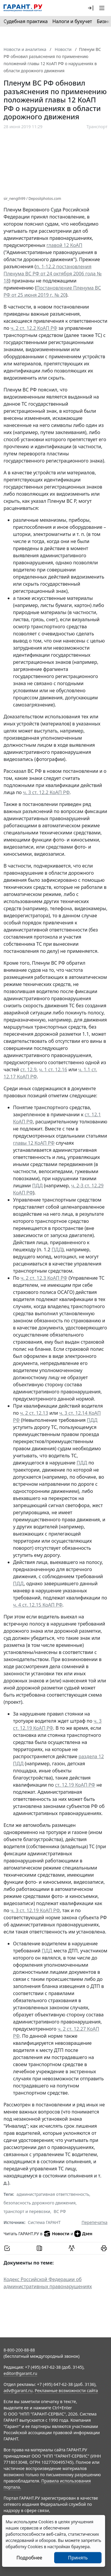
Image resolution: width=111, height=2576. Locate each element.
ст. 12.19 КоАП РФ (75, 1785)
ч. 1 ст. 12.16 (53, 1069)
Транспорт (96, 126)
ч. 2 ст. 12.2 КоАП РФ (33, 328)
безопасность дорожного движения (39, 2203)
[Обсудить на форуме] (71, 2248)
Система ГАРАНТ (44, 2222)
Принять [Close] (78, 2557)
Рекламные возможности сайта (66, 2390)
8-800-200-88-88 (19, 2350)
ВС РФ (60, 2211)
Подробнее (29, 2557)
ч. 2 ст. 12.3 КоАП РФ (43, 1278)
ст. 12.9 (28, 1069)
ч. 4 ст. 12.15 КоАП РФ (37, 1605)
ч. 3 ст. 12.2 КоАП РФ (46, 792)
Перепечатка (94, 2222)
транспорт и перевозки (27, 2211)
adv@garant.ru (18, 2390)
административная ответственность (53, 2194)
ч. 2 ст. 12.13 (34, 1413)
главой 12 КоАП (64, 245)
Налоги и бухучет (72, 21)
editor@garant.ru (20, 2373)
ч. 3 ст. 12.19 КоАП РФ (34, 1910)
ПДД (37, 1185)
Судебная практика (26, 21)
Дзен (83, 2233)
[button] (90, 8)
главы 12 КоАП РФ (33, 1143)
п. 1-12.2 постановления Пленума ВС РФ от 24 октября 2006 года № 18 (53, 273)
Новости (56, 2233)
